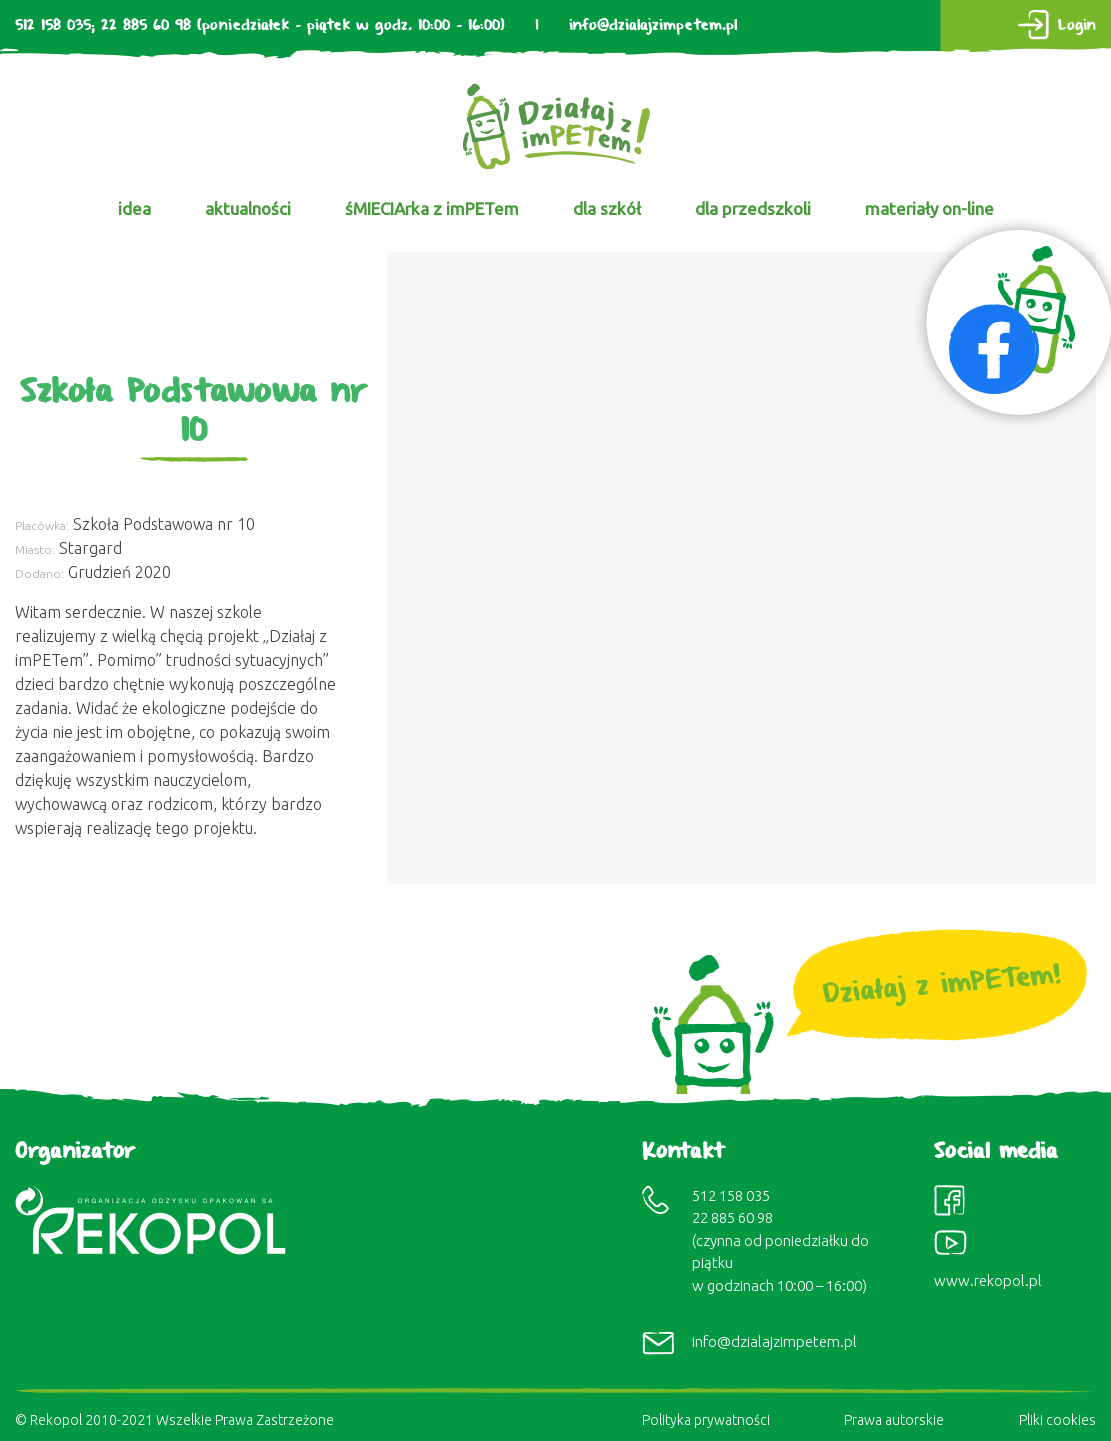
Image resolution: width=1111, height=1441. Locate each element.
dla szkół (607, 208)
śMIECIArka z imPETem (432, 208)
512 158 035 (53, 25)
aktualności (248, 208)
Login (1077, 25)
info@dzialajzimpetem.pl (653, 25)
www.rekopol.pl (988, 1280)
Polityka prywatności (706, 1420)
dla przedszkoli (753, 208)
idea (134, 208)
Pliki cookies (1057, 1420)
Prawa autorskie (894, 1420)
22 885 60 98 (146, 25)
